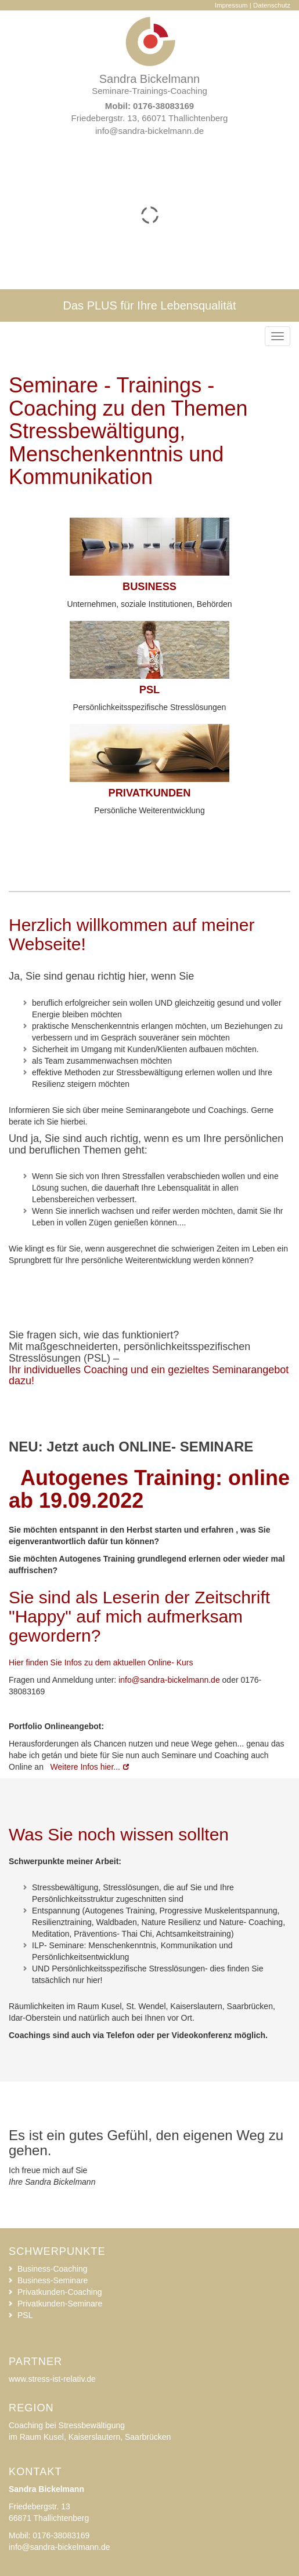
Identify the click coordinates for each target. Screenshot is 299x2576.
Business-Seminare (52, 2280)
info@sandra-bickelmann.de (149, 131)
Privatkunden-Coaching (59, 2292)
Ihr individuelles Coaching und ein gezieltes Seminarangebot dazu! (149, 1375)
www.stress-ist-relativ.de (52, 2379)
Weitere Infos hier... (84, 1766)
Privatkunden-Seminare (59, 2303)
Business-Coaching (52, 2268)
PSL (25, 2315)
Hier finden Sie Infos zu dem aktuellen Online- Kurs (101, 1662)
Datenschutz (271, 5)
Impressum (231, 5)
